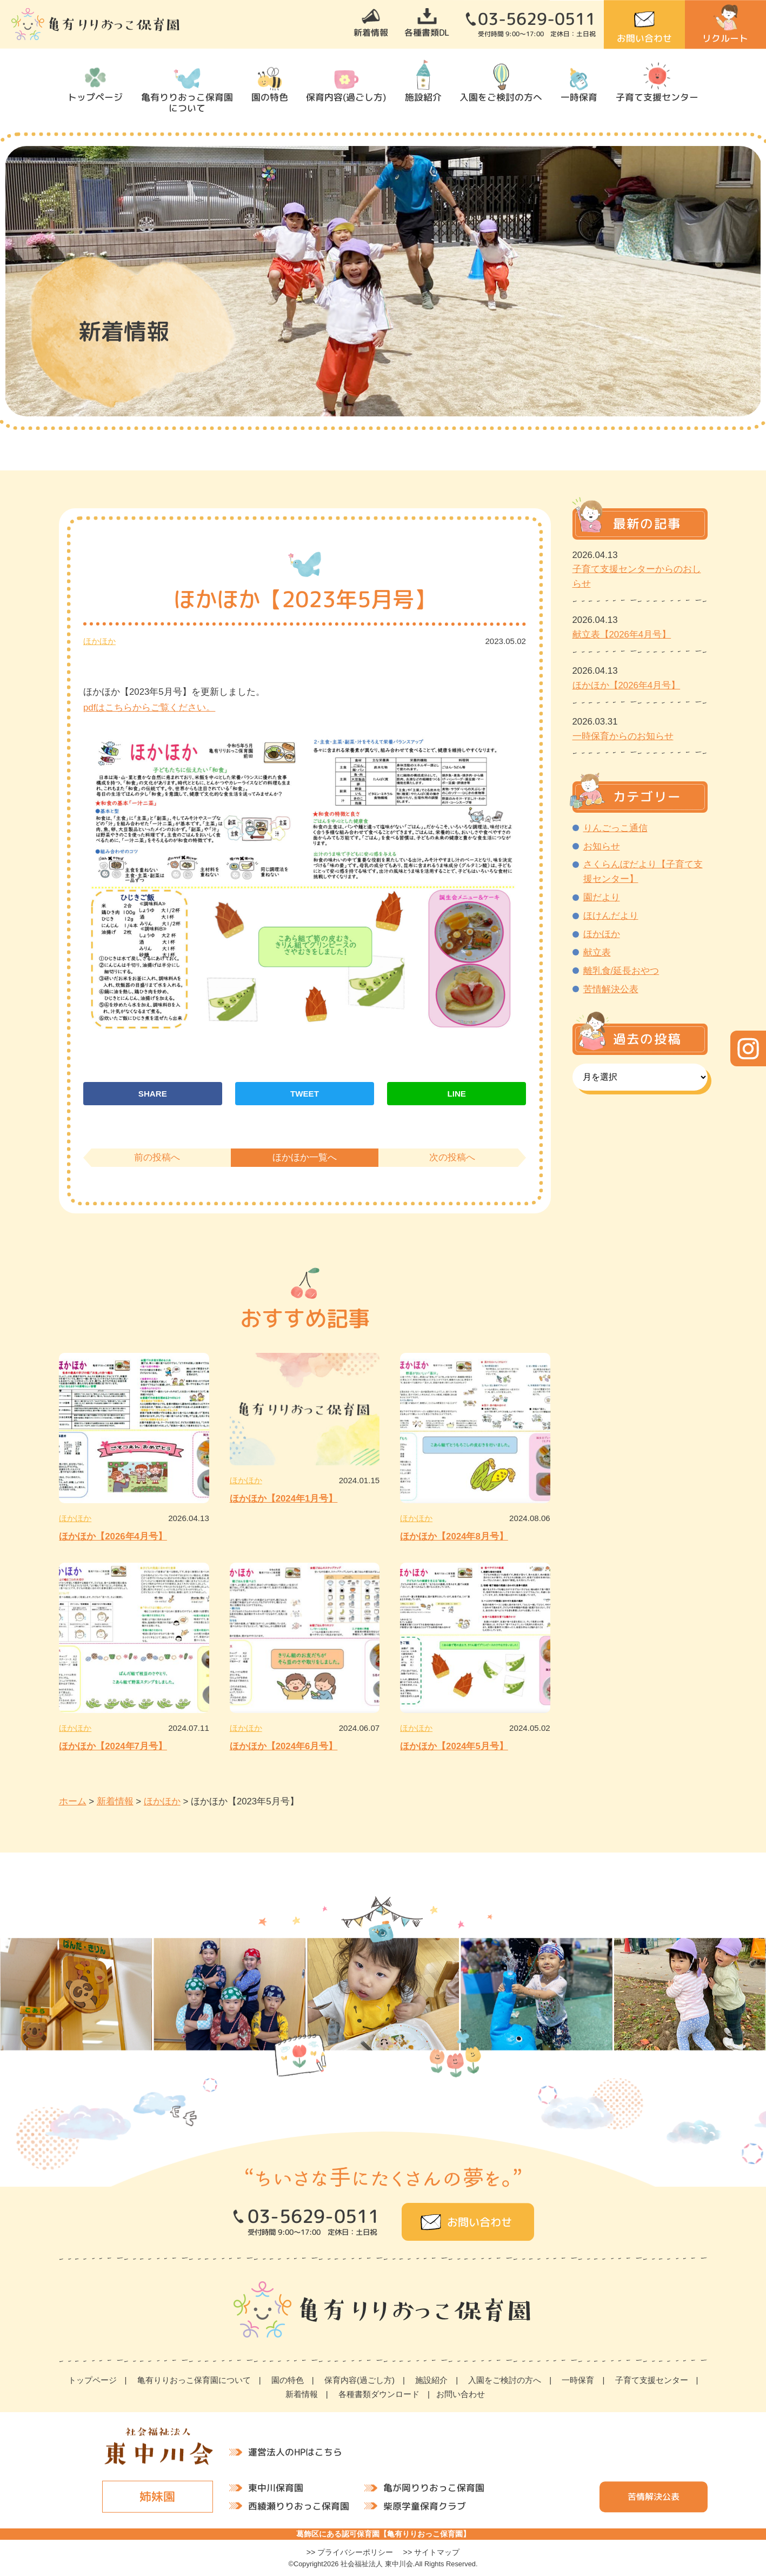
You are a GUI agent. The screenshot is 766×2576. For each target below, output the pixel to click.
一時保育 (579, 97)
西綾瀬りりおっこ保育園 (298, 2505)
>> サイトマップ (431, 2552)
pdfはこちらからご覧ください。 (149, 707)
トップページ (95, 97)
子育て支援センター (657, 97)
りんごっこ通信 (615, 828)
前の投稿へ (157, 1157)
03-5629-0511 (537, 19)
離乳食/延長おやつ (621, 971)
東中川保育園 (275, 2487)
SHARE (152, 1093)
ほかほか (99, 641)
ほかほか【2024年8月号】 (454, 1536)
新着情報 (371, 32)
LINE (456, 1093)
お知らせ (601, 846)
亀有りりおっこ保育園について (187, 102)
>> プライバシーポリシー (350, 2552)
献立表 (597, 952)
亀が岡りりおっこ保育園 (433, 2487)
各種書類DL (426, 32)
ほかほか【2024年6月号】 (284, 1746)
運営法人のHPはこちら (295, 2451)
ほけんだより (610, 916)
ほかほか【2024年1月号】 (284, 1498)
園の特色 (269, 97)
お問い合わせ (644, 38)
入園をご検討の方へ (500, 97)
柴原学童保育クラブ (424, 2505)
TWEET (304, 1093)
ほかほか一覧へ (304, 1157)
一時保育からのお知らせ (623, 736)
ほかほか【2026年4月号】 (113, 1536)
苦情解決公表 (610, 989)
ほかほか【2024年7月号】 (113, 1746)
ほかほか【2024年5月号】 (454, 1746)
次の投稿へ (452, 1157)
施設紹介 (423, 97)
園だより (601, 897)
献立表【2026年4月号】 (621, 634)
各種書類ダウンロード (378, 2394)
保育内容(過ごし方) (346, 97)
